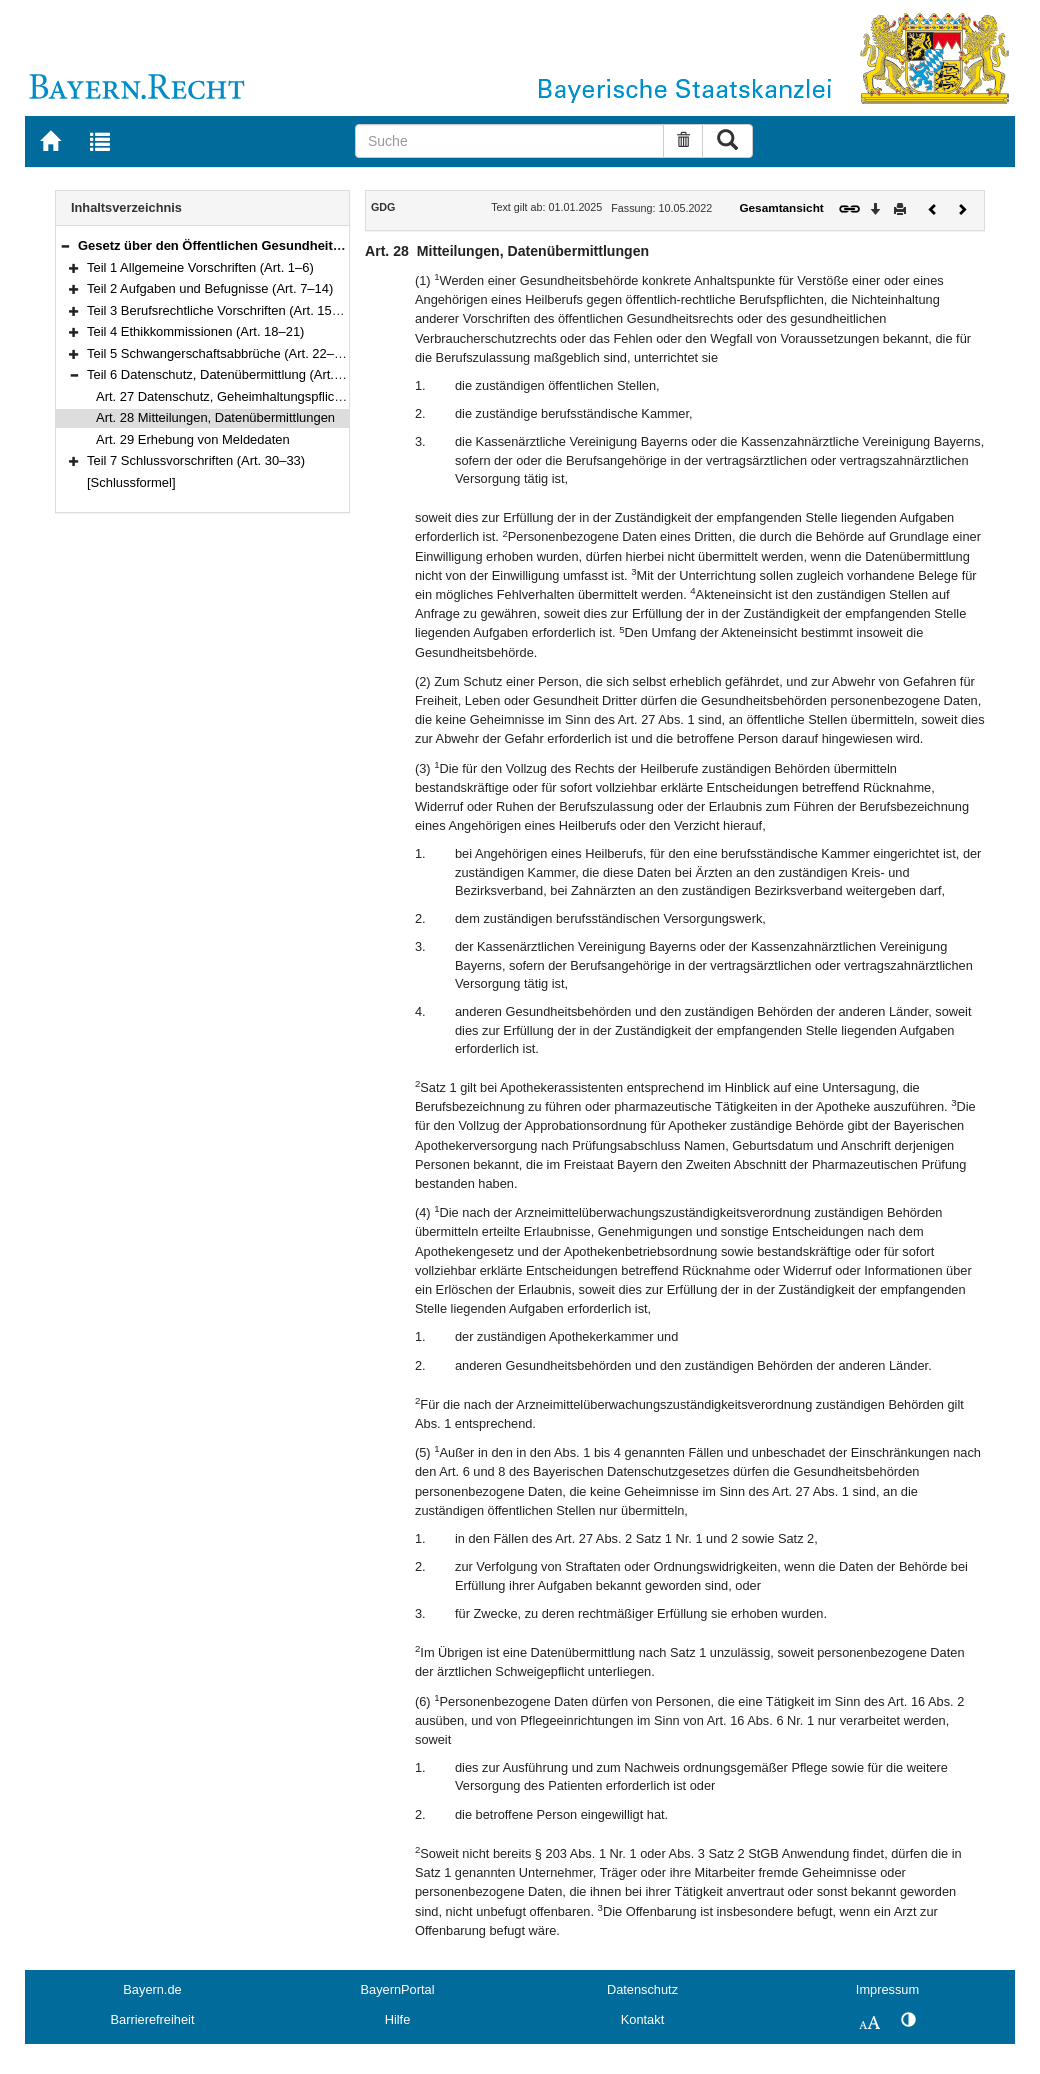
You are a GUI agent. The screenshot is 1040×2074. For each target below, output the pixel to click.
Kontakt (642, 2019)
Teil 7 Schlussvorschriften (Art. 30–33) (196, 460)
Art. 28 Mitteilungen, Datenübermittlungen (215, 417)
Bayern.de (152, 1989)
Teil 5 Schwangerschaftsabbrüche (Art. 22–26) (220, 353)
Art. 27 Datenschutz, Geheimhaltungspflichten (228, 396)
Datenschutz (642, 1989)
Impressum (887, 1989)
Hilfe (398, 2019)
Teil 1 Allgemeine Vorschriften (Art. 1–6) (200, 267)
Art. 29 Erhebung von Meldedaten (193, 439)
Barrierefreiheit (153, 2019)
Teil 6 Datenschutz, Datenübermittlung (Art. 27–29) (232, 374)
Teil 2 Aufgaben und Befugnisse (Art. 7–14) (210, 288)
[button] (65, 245)
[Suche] (509, 141)
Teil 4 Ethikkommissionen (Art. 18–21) (195, 331)
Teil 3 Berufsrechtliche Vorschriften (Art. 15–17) (222, 310)
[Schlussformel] (131, 482)
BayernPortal (398, 1989)
